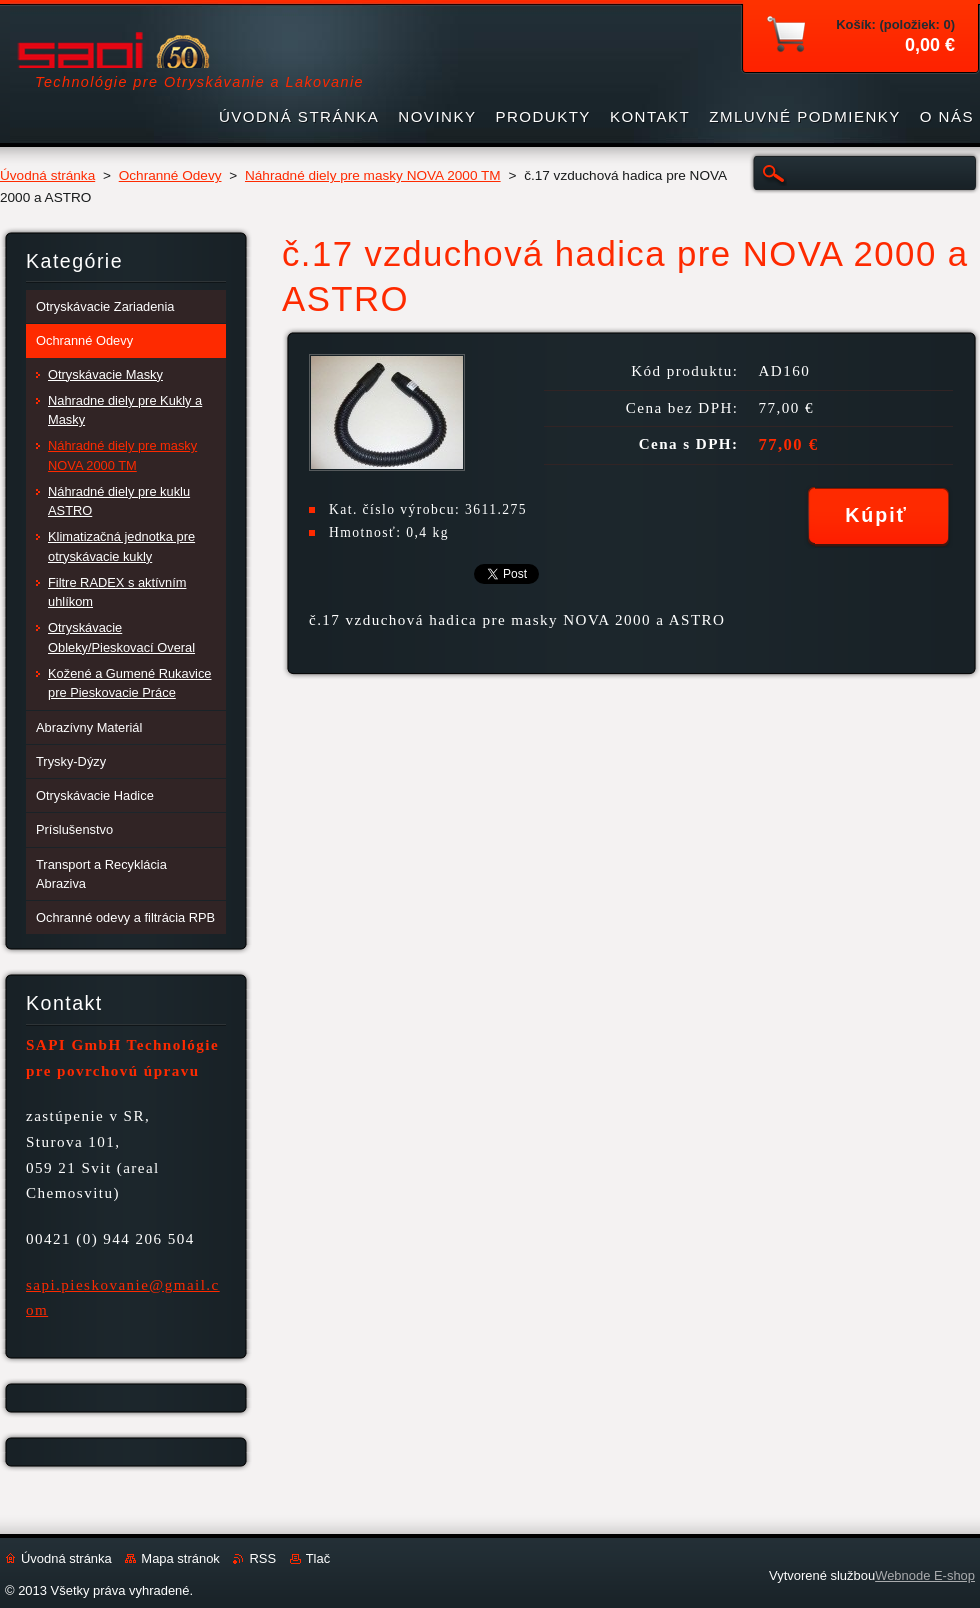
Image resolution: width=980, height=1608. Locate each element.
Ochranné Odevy (170, 175)
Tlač (318, 1558)
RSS (262, 1558)
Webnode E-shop (925, 1575)
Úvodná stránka (47, 175)
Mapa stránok (180, 1558)
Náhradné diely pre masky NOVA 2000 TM (373, 175)
